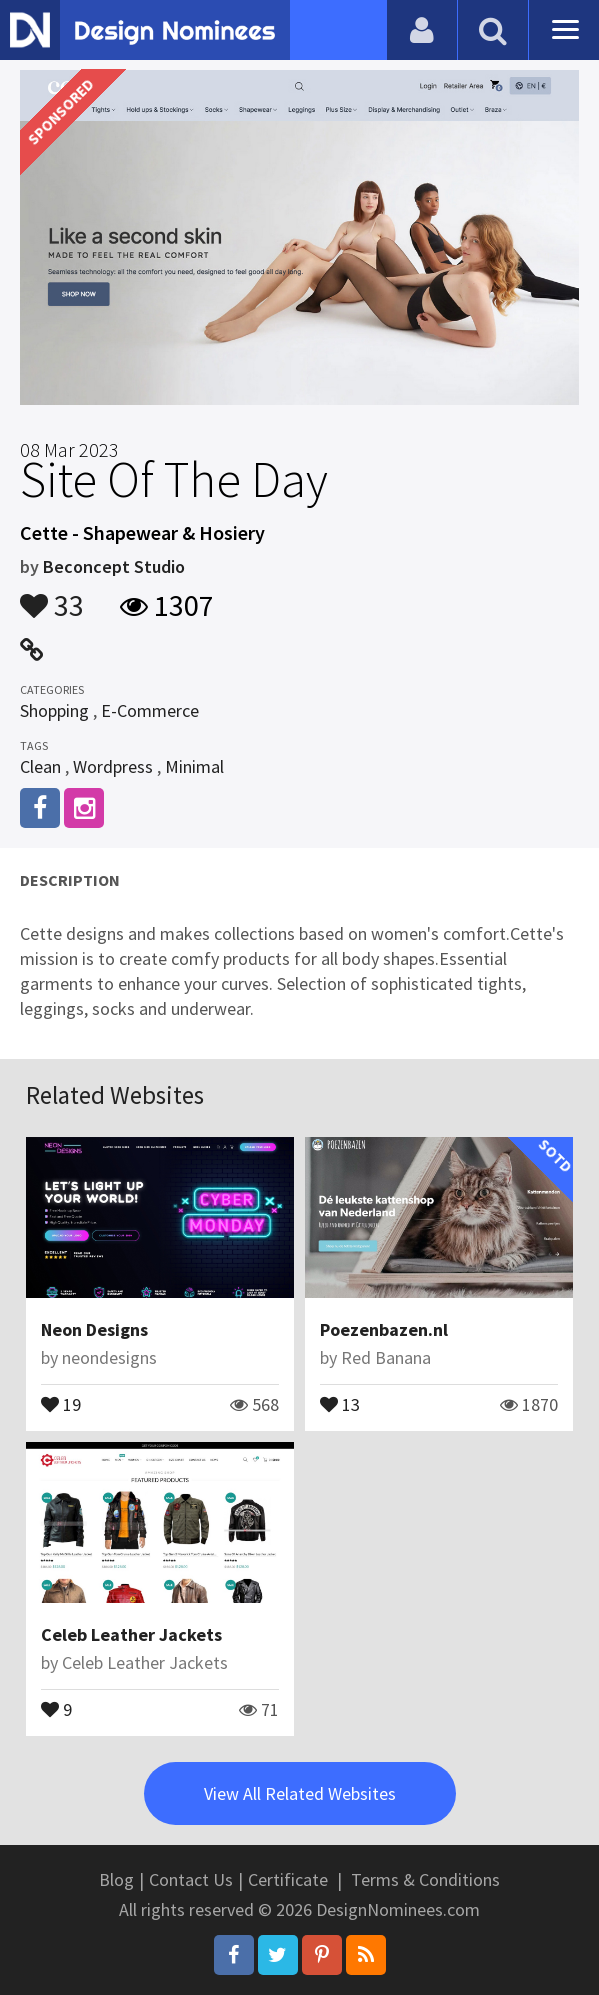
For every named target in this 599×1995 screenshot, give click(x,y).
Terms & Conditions (425, 1879)
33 (52, 596)
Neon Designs (94, 1329)
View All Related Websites (300, 1793)
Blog (116, 1879)
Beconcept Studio (114, 566)
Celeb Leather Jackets (131, 1634)
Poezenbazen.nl (384, 1329)
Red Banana (386, 1357)
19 (61, 1403)
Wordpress (113, 766)
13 (340, 1403)
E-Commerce (150, 710)
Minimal (194, 766)
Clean (40, 766)
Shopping (54, 710)
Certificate (288, 1879)
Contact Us (191, 1879)
